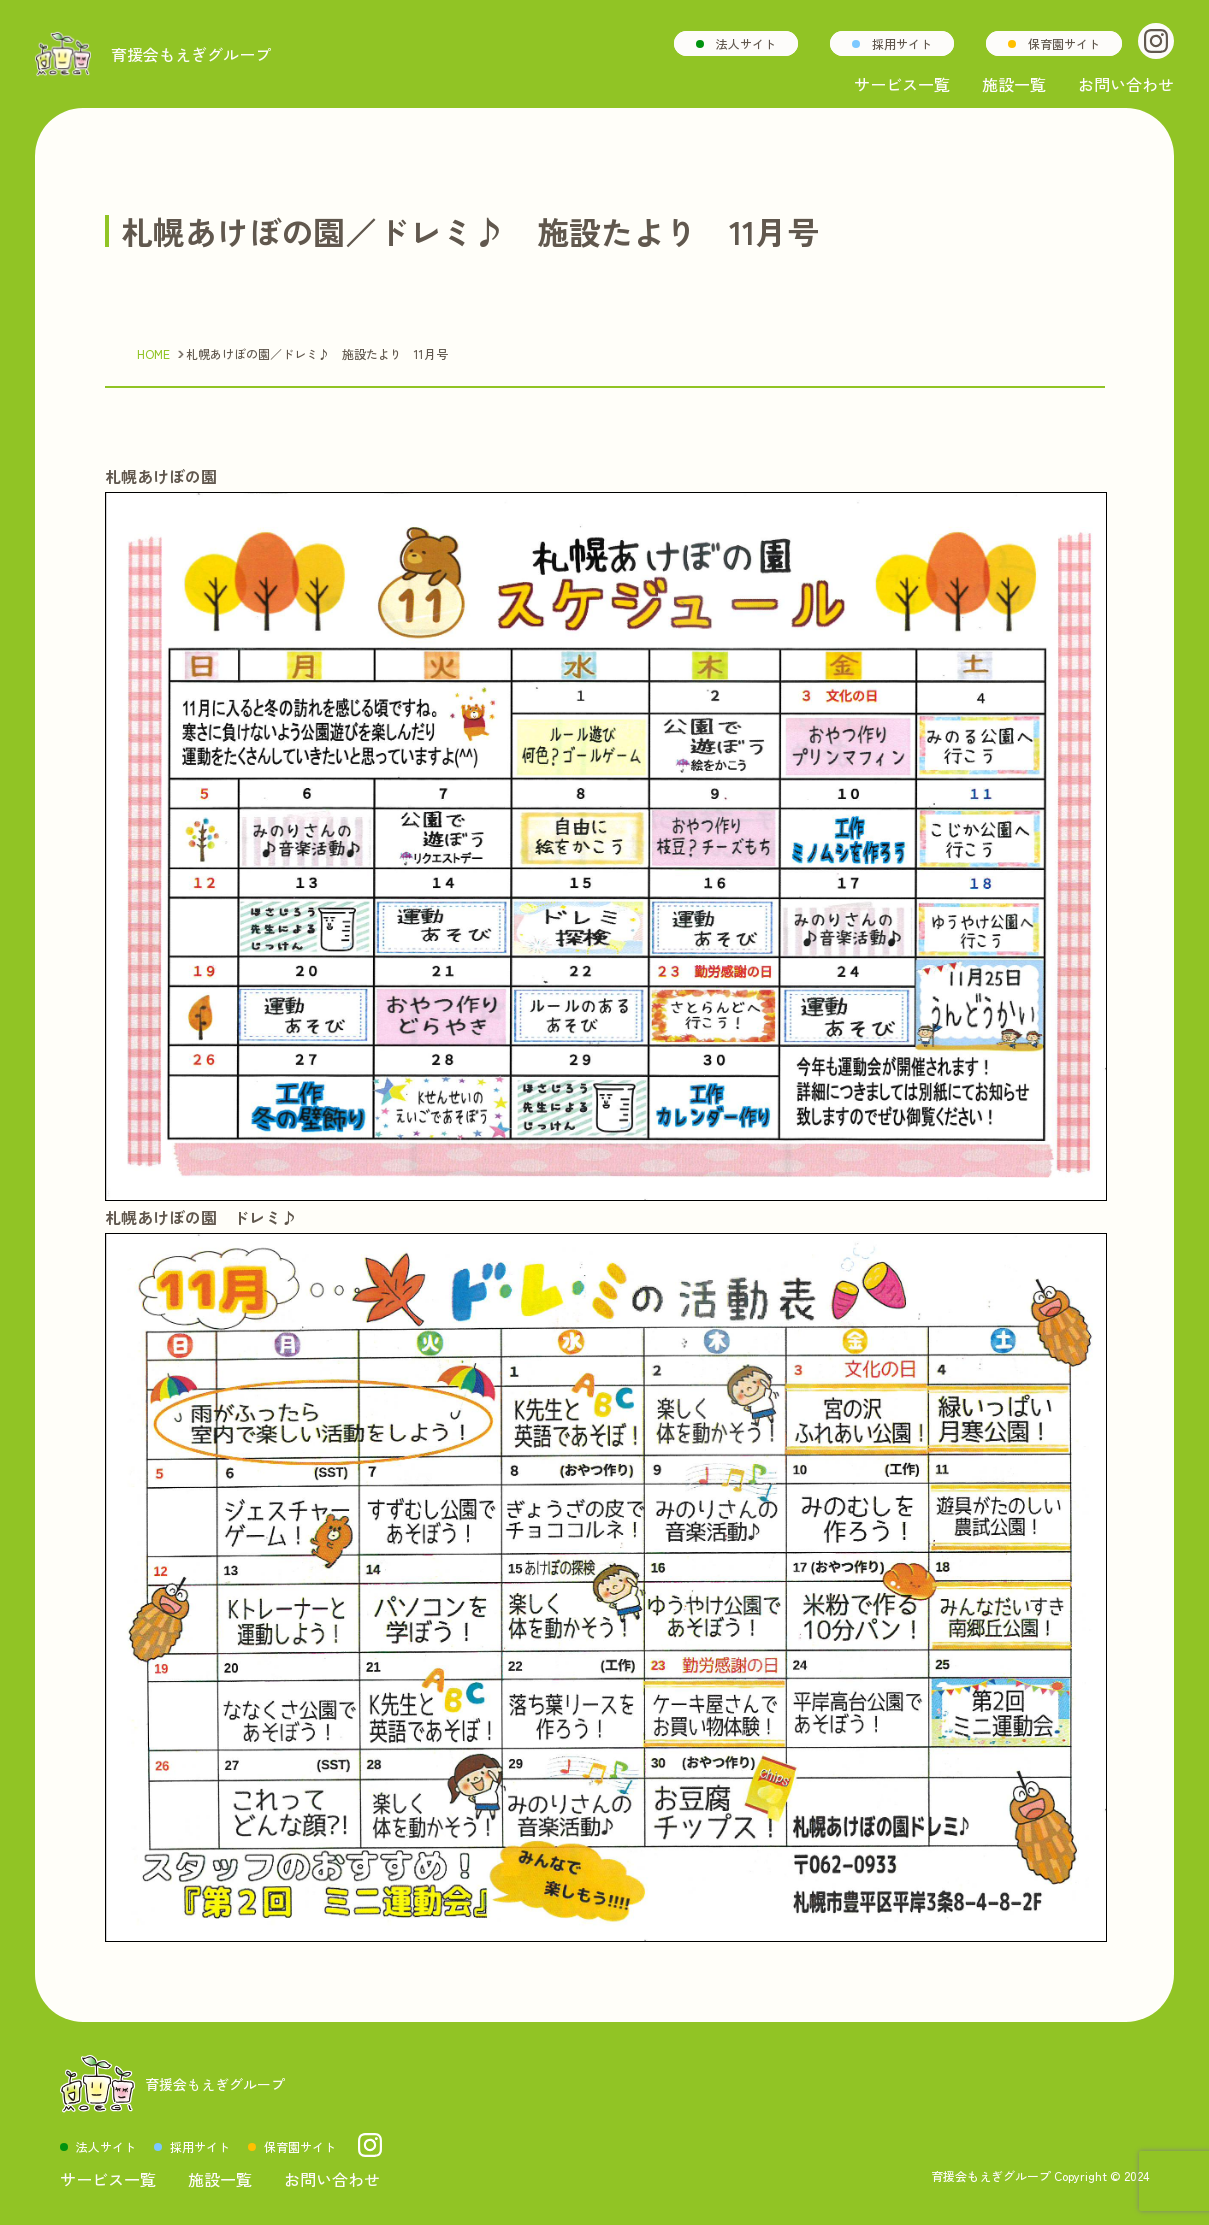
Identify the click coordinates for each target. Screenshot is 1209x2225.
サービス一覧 (902, 84)
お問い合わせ (1126, 84)
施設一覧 (1014, 84)
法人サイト (746, 43)
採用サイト (902, 43)
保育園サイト (1064, 43)
